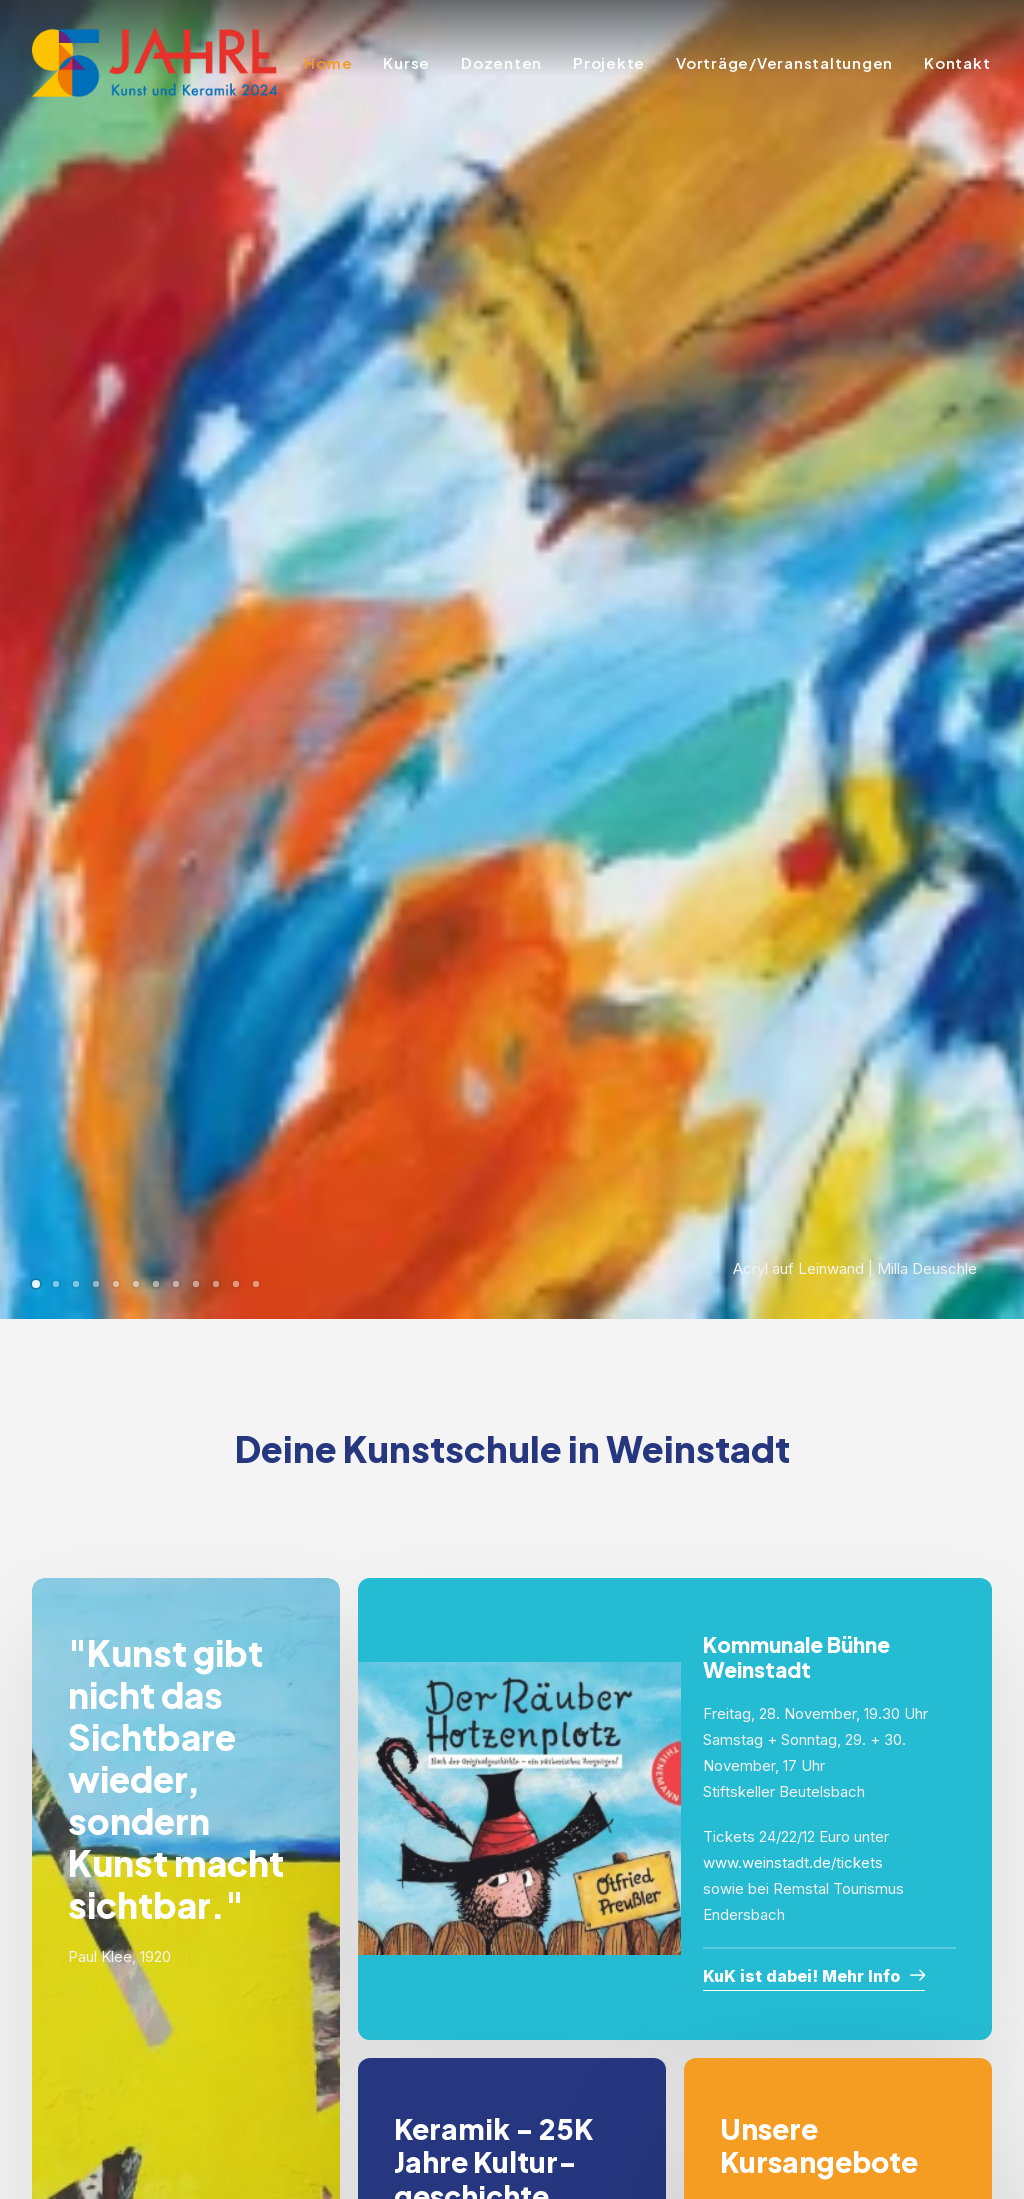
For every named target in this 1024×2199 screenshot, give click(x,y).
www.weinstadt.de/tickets (793, 975)
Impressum (449, 2024)
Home (328, 62)
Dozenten (501, 62)
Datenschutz (454, 2051)
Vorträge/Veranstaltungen (784, 62)
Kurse (406, 62)
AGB (426, 2077)
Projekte (609, 62)
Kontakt (957, 62)
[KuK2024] (154, 62)
